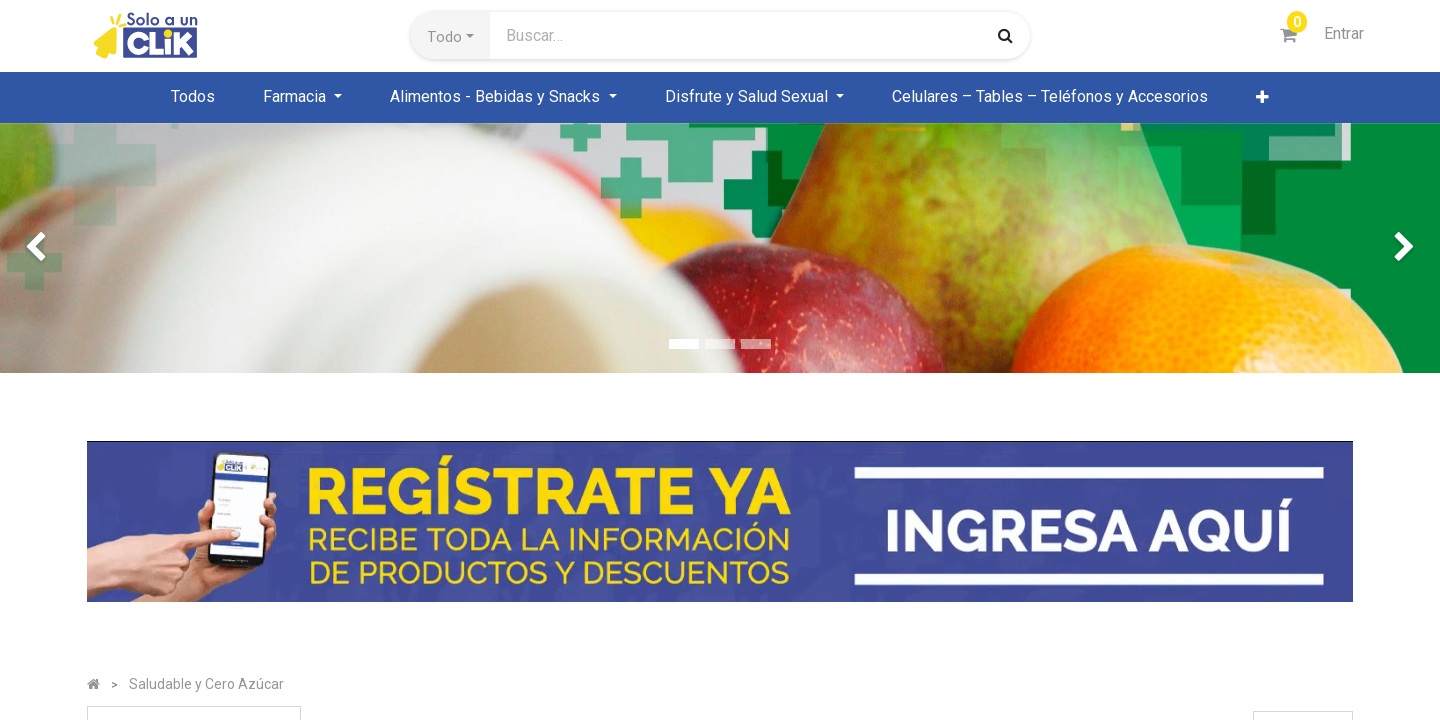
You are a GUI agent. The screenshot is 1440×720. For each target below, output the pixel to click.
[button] (450, 36)
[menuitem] (193, 97)
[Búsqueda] (1005, 35)
